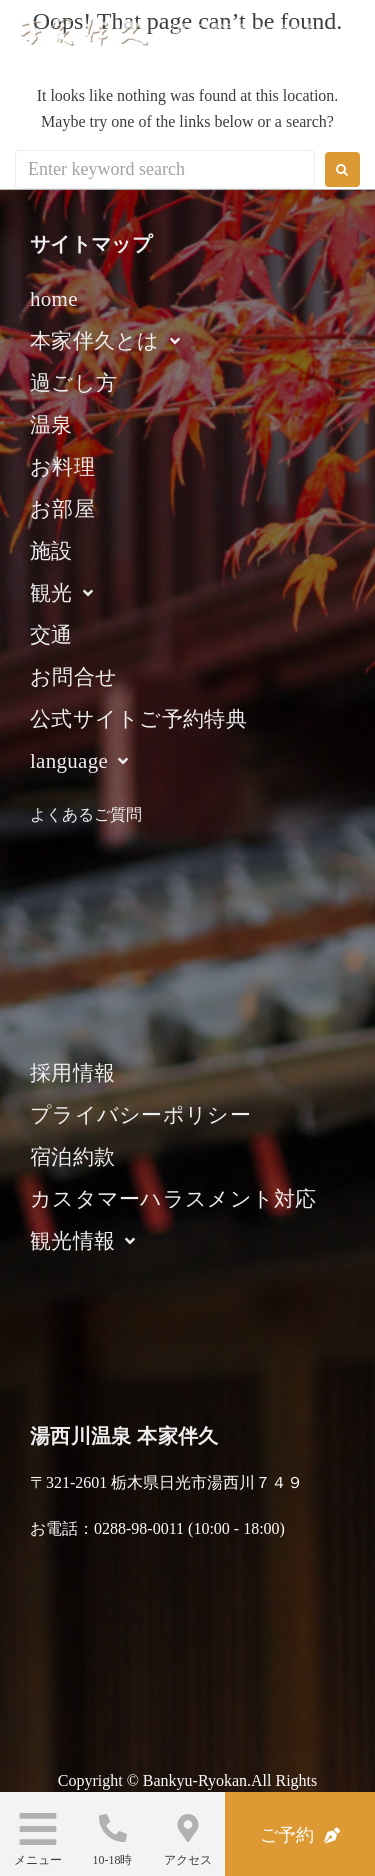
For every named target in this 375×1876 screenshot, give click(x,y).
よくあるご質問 (86, 814)
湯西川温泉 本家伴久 (245, 31)
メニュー (38, 1860)
